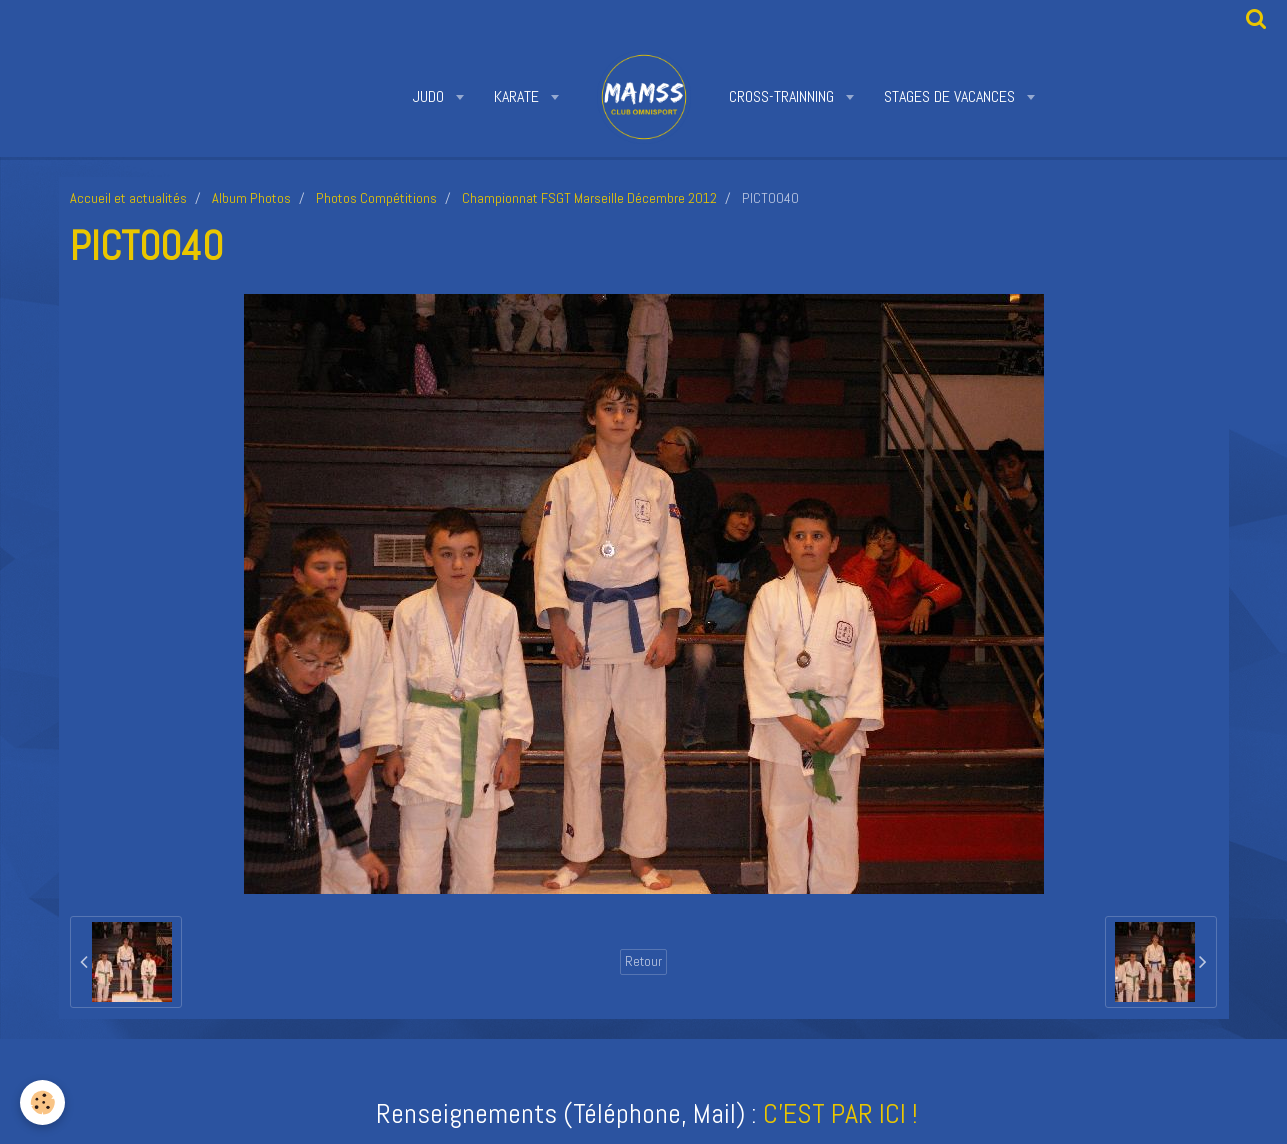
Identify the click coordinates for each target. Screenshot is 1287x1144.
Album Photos (251, 198)
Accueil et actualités (128, 198)
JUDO (430, 96)
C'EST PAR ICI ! (840, 1113)
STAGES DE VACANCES (951, 96)
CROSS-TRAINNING (783, 96)
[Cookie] (42, 1102)
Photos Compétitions (376, 198)
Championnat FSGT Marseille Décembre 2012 (589, 198)
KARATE (518, 96)
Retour (643, 961)
